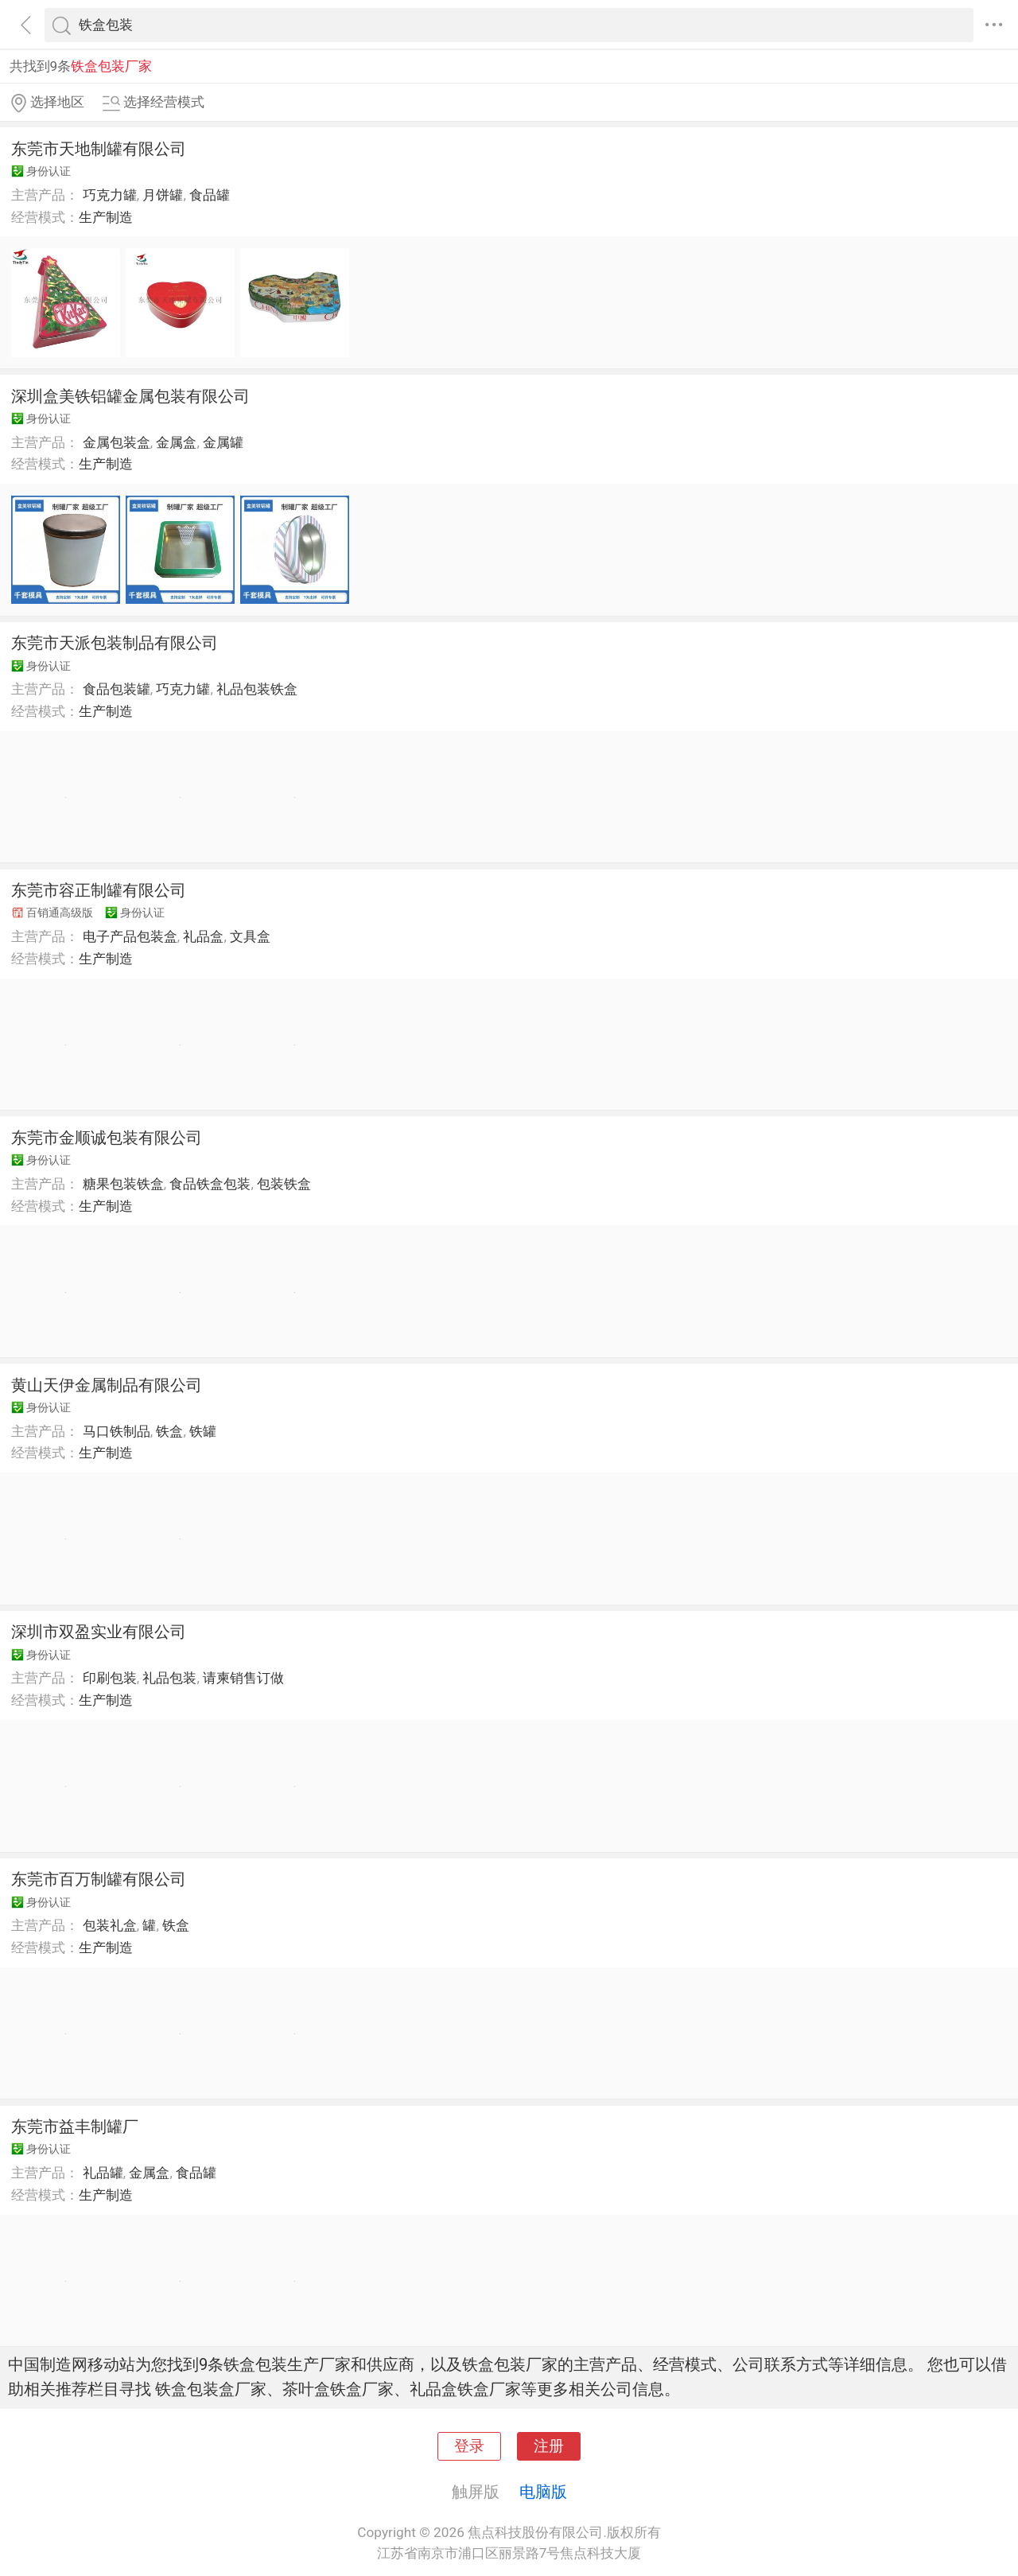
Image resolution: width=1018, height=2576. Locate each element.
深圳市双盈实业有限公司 (98, 1631)
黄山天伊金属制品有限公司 (106, 1385)
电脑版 (543, 2491)
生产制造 (106, 217)
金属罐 (223, 442)
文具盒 (250, 936)
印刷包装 (110, 1678)
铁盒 (169, 1431)
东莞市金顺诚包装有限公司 (106, 1137)
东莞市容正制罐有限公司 (98, 890)
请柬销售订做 (243, 1678)
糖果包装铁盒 (123, 1184)
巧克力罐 (110, 195)
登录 (469, 2446)
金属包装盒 (116, 442)
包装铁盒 (284, 1184)
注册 (549, 2446)
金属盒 (176, 442)
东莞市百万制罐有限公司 (98, 1879)
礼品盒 (203, 936)
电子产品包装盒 (130, 936)
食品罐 (209, 195)
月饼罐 (162, 195)
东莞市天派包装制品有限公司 (114, 642)
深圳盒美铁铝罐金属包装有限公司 (130, 396)
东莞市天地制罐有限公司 (98, 148)
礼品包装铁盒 (256, 689)
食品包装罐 (116, 689)
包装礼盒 (110, 1925)
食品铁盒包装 (210, 1184)
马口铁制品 (116, 1431)
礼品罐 (103, 2173)
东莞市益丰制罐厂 (74, 2126)
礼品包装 (169, 1678)
